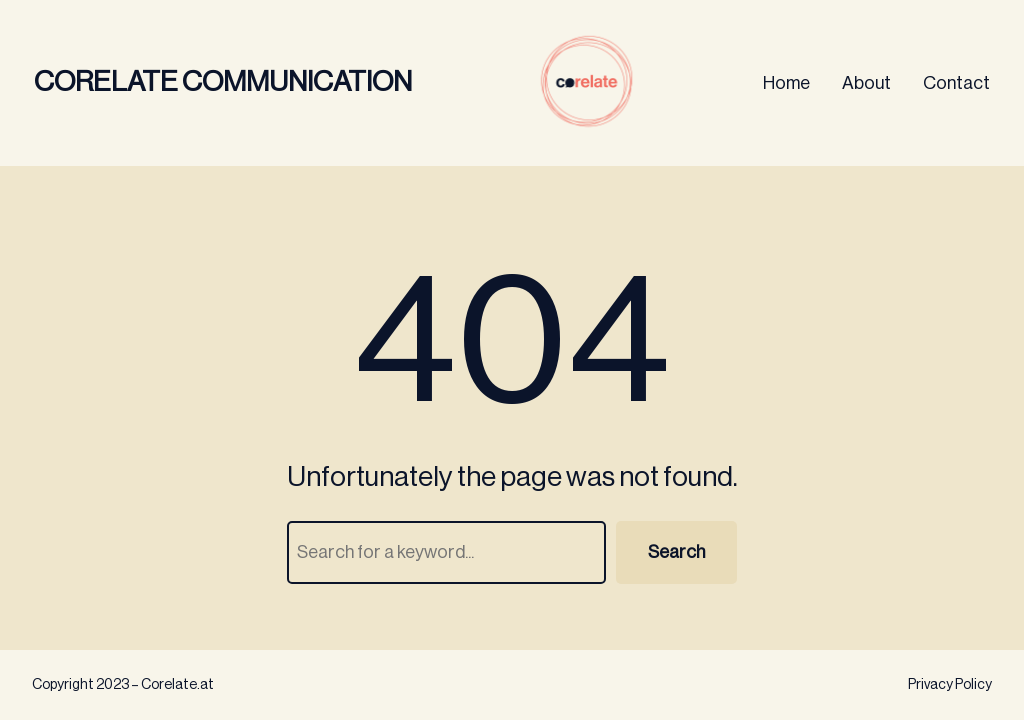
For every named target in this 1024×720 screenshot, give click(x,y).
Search (676, 552)
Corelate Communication (223, 82)
